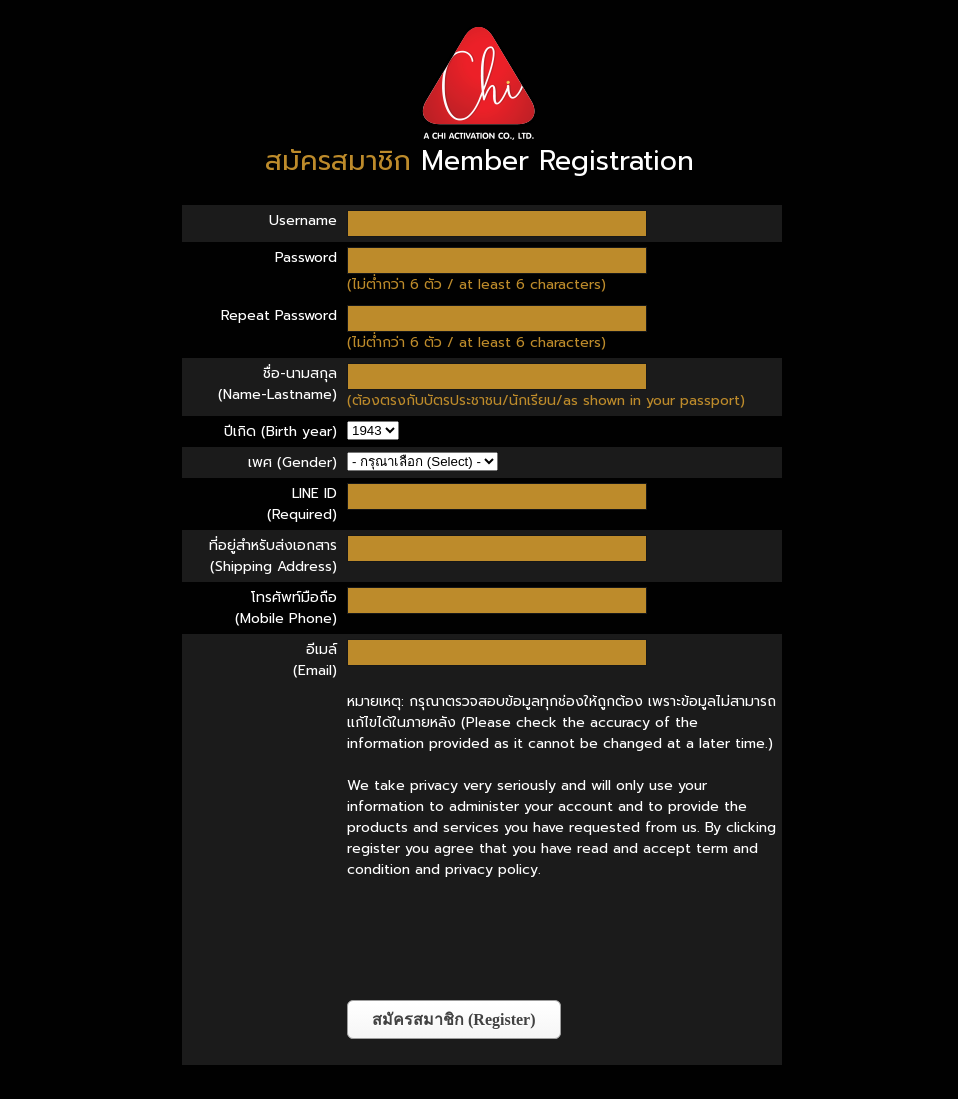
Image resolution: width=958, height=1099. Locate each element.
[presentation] (499, 940)
